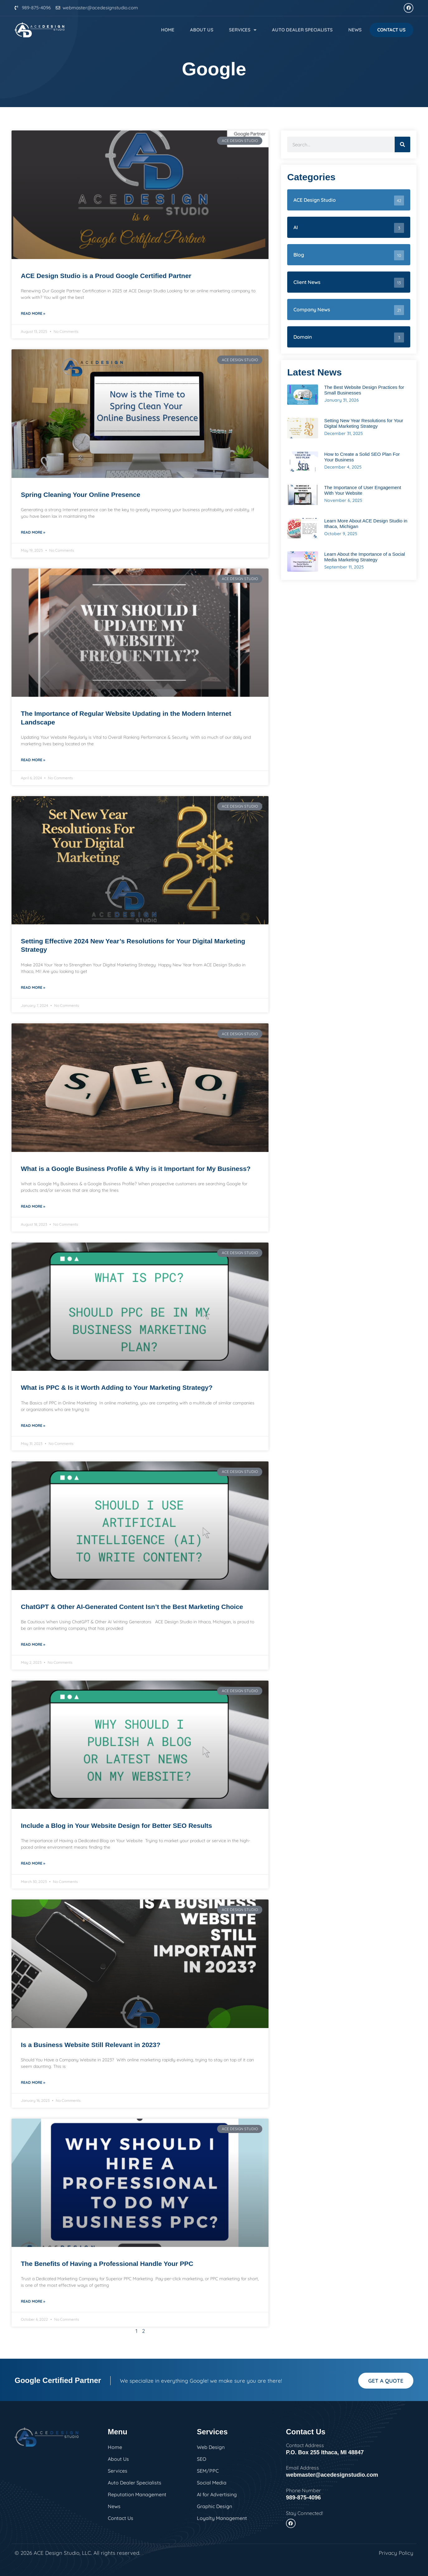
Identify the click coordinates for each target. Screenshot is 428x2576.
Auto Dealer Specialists (302, 30)
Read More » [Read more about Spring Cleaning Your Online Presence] (33, 532)
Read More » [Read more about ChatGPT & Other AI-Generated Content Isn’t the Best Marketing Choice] (33, 1644)
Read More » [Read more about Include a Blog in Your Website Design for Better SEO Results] (33, 1863)
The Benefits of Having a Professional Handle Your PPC (107, 2263)
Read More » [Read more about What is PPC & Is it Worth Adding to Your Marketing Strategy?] (33, 1425)
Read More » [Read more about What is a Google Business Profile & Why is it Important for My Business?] (33, 1206)
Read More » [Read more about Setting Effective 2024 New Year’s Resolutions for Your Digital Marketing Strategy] (33, 987)
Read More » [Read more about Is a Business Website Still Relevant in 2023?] (33, 2082)
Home (167, 30)
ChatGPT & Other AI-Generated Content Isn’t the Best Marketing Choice (132, 1606)
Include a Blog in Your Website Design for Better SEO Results (116, 1825)
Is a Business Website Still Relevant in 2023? (90, 2044)
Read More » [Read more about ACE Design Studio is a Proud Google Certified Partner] (33, 313)
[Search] (402, 144)
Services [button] (242, 30)
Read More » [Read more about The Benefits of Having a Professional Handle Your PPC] (33, 2301)
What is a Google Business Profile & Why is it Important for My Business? (135, 1168)
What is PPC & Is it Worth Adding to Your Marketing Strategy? (116, 1387)
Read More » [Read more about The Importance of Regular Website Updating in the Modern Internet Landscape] (33, 759)
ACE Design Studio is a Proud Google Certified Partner (106, 275)
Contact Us (391, 30)
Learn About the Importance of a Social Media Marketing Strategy (364, 556)
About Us (201, 30)
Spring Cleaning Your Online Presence (80, 494)
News (355, 30)
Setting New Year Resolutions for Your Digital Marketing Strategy (363, 423)
